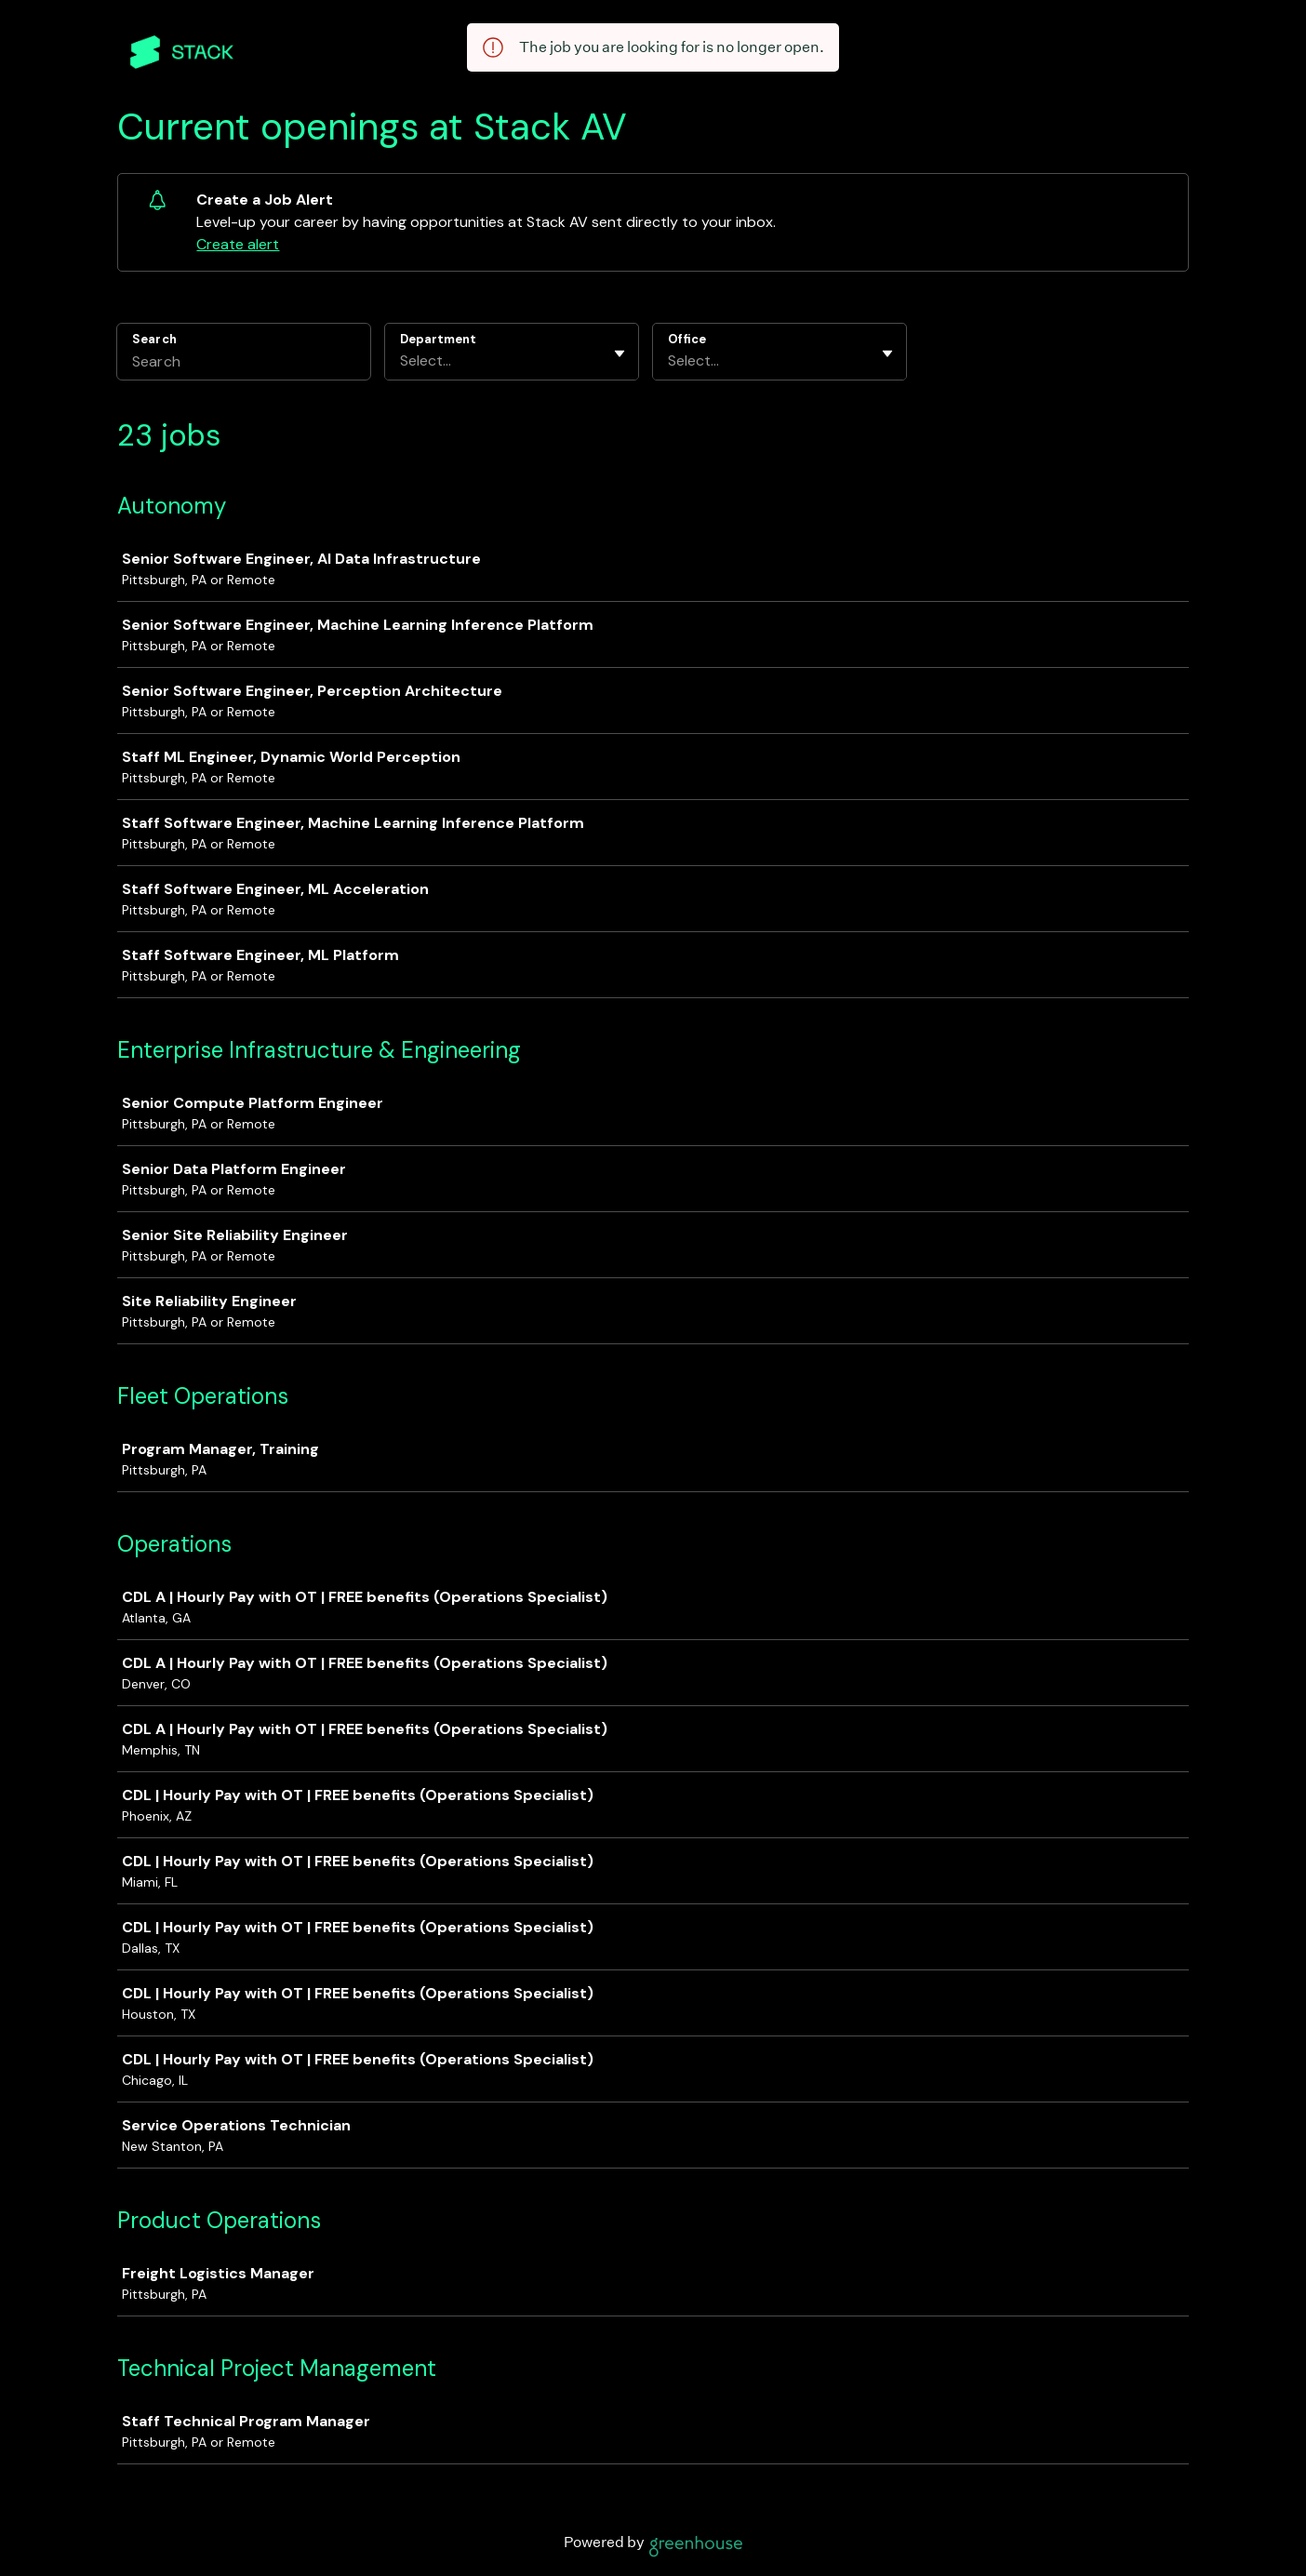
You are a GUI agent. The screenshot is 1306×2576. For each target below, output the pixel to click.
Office (687, 339)
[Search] (243, 364)
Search (154, 339)
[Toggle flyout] (619, 353)
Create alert (237, 244)
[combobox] (402, 361)
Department (438, 339)
